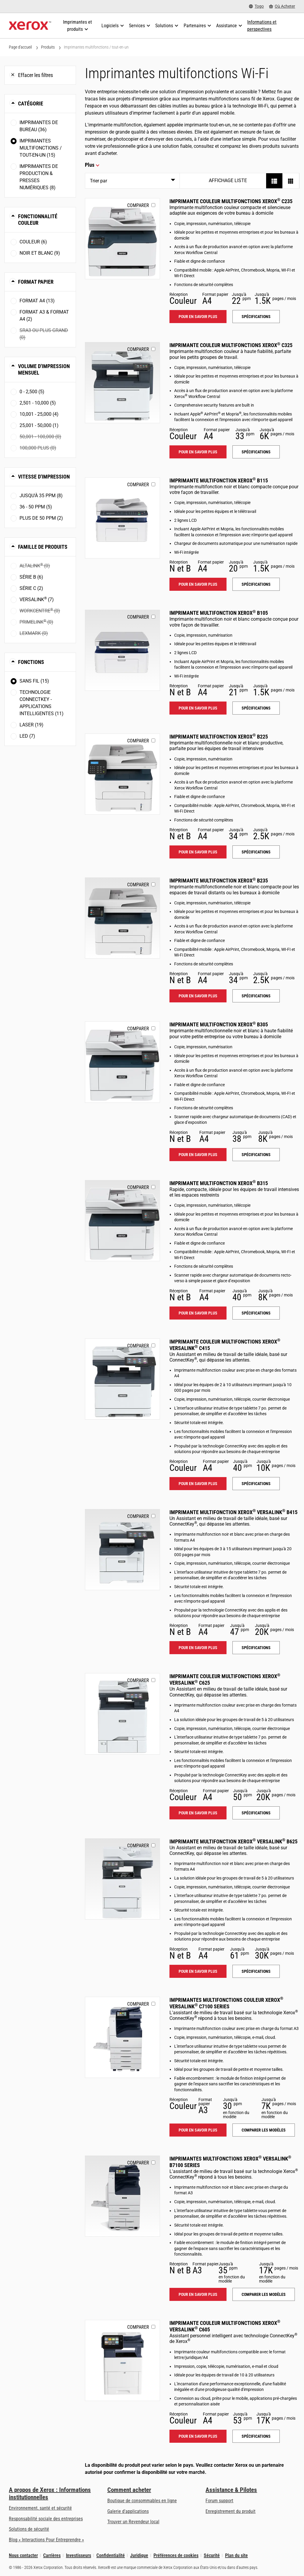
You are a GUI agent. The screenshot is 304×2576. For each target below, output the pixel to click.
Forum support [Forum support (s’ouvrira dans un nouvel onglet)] (219, 2500)
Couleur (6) (33, 242)
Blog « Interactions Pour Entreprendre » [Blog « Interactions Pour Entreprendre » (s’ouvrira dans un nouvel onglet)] (46, 2540)
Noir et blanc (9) (40, 253)
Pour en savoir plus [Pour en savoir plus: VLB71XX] (198, 2294)
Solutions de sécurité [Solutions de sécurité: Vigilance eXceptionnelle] (29, 2529)
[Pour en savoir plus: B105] (122, 650)
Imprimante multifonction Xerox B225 (218, 737)
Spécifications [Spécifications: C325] (256, 452)
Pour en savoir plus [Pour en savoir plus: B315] (198, 1313)
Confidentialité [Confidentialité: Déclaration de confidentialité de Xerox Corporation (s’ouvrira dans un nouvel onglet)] (110, 2555)
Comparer (138, 205)
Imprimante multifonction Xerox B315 (218, 1183)
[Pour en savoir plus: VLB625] (122, 1878)
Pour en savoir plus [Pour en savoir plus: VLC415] (198, 1483)
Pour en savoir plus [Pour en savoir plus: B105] (198, 708)
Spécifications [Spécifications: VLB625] (256, 1971)
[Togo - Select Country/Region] (256, 6)
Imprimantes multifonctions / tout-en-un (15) (41, 148)
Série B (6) (31, 577)
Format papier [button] (36, 282)
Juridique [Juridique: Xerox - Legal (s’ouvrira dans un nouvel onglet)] (139, 2555)
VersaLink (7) (37, 599)
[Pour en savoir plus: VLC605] (122, 2360)
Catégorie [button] (30, 103)
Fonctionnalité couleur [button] (37, 219)
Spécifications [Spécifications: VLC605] (256, 2436)
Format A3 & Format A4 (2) (44, 315)
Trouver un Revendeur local (133, 2521)
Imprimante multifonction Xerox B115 (218, 480)
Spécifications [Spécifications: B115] (256, 584)
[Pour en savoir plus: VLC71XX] (122, 2037)
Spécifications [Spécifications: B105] (256, 708)
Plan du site (236, 2555)
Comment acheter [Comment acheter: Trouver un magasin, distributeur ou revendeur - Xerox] (129, 2489)
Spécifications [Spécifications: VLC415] (256, 1483)
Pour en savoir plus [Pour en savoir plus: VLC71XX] (198, 2130)
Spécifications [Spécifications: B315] (256, 1313)
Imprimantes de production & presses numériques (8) (39, 176)
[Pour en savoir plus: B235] (122, 918)
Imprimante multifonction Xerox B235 (218, 880)
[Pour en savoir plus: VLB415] (122, 1549)
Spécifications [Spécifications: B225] (256, 852)
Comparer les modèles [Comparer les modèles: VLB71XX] (264, 2294)
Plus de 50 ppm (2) (41, 518)
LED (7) (27, 736)
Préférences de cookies (175, 2555)
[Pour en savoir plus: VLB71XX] (122, 2196)
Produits (48, 47)
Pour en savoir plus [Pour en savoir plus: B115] (198, 584)
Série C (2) (31, 588)
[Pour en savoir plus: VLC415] (122, 1379)
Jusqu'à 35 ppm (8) (41, 495)
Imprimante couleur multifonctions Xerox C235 (230, 201)
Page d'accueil (20, 47)
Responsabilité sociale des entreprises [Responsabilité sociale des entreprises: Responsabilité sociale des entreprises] (46, 2519)
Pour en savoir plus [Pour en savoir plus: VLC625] (198, 1813)
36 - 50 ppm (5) (36, 507)
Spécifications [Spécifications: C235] (256, 316)
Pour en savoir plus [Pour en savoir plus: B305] (198, 1154)
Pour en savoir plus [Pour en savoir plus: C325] (198, 452)
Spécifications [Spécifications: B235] (256, 996)
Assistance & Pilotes (231, 2489)
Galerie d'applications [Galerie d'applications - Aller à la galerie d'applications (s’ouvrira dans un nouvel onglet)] (128, 2511)
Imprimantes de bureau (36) (39, 126)
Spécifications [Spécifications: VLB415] (256, 1647)
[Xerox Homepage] (30, 25)
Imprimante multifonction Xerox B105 (218, 613)
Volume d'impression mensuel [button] (44, 369)
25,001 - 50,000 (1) (39, 425)
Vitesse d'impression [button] (44, 477)
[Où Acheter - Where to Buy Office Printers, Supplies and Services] (282, 6)
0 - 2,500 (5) (32, 391)
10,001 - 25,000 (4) (39, 414)
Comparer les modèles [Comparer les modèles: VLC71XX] (264, 2130)
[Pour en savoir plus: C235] (122, 238)
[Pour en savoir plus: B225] (122, 774)
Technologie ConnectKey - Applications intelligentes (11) (42, 702)
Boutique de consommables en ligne (142, 2500)
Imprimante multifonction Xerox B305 (218, 1024)
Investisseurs (78, 2555)
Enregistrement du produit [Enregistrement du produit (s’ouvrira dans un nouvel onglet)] (231, 2511)
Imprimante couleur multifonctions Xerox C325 (230, 345)
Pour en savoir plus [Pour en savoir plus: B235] (198, 996)
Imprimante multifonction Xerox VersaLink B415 (233, 1512)
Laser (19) (31, 725)
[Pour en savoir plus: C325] (122, 382)
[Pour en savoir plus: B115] (122, 517)
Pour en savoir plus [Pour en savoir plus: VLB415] (198, 1647)
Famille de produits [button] (42, 547)
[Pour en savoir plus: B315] (122, 1220)
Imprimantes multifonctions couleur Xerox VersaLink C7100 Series (226, 2003)
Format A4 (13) (37, 301)
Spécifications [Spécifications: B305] (256, 1154)
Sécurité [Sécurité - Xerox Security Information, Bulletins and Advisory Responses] (212, 2555)
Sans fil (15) (34, 681)
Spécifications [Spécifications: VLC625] (256, 1813)
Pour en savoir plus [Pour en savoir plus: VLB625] (198, 1971)
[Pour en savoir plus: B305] (122, 1061)
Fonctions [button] (31, 662)
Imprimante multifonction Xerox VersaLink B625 (233, 1841)
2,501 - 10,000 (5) (38, 403)
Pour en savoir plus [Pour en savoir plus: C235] (198, 316)
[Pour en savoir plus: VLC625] (122, 1713)
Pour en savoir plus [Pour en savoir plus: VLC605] (198, 2436)
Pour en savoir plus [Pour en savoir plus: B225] (198, 852)
